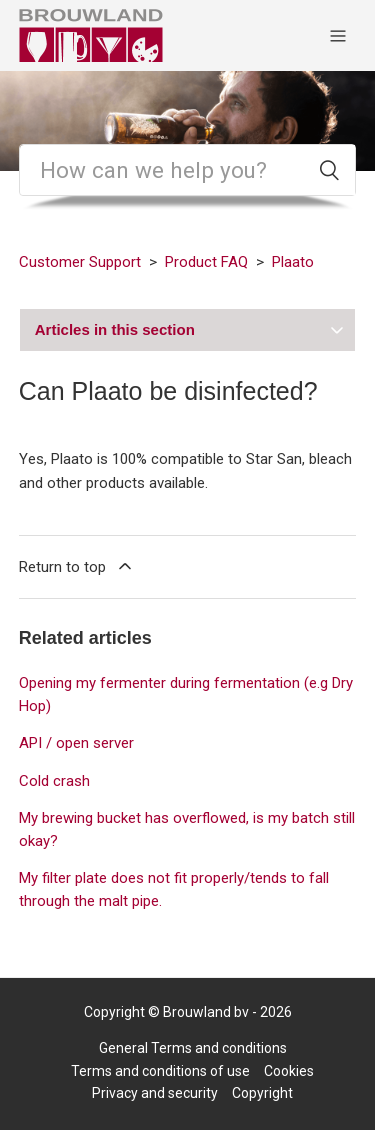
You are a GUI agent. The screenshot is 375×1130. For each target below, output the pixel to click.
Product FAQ (206, 262)
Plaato (293, 262)
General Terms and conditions (193, 1048)
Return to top (77, 566)
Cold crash (54, 781)
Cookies (289, 1071)
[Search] (188, 170)
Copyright (262, 1093)
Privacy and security (155, 1093)
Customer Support (80, 262)
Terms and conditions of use (160, 1071)
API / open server (76, 743)
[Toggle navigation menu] (338, 35)
